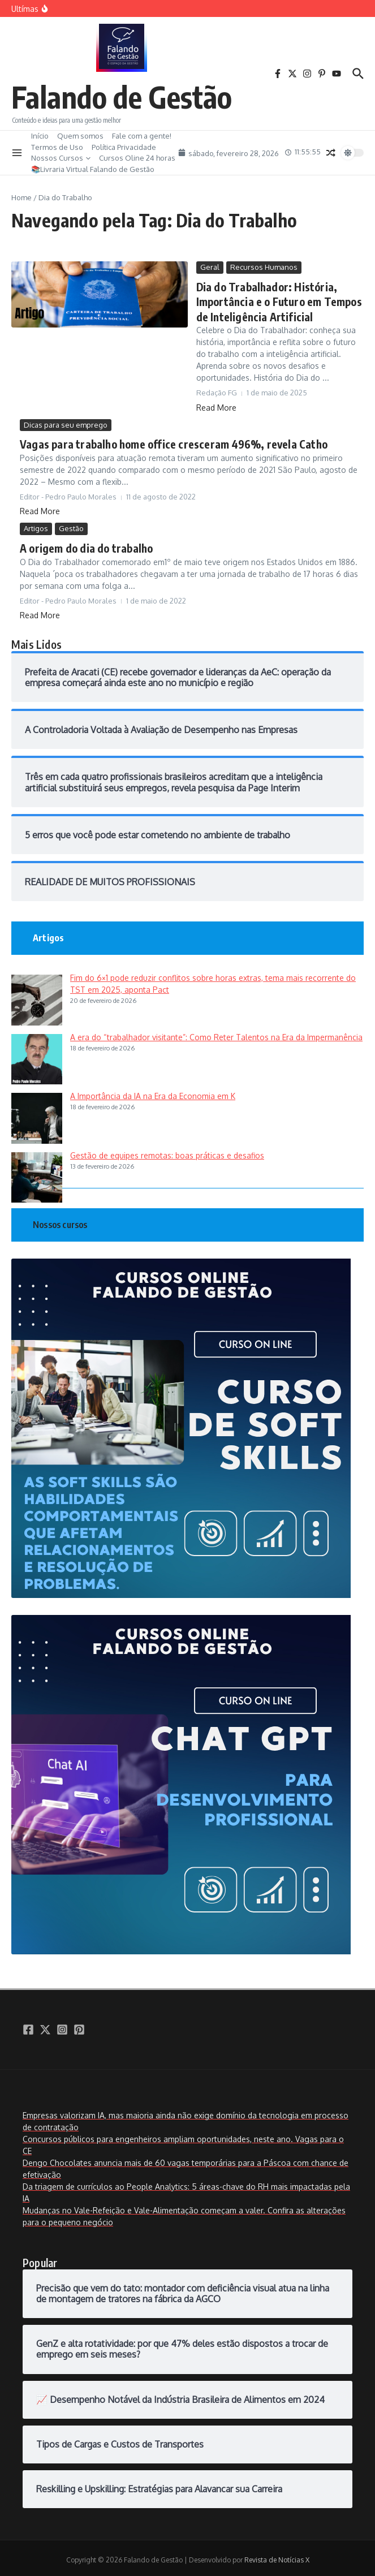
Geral (209, 267)
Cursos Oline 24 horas (137, 157)
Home (21, 197)
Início (40, 135)
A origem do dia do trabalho (84, 544)
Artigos (36, 525)
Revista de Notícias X (276, 2556)
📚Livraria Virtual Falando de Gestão (92, 169)
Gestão (71, 525)
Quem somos (80, 135)
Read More (216, 405)
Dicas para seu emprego (65, 422)
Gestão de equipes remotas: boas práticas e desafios (167, 1151)
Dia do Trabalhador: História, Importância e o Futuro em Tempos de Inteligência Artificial (276, 300)
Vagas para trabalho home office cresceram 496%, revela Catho (167, 441)
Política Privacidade (124, 147)
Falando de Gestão (121, 96)
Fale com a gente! (141, 135)
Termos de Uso (57, 147)
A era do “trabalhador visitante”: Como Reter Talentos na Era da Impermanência (216, 1033)
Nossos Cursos (60, 157)
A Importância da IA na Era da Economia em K (152, 1092)
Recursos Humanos (264, 267)
